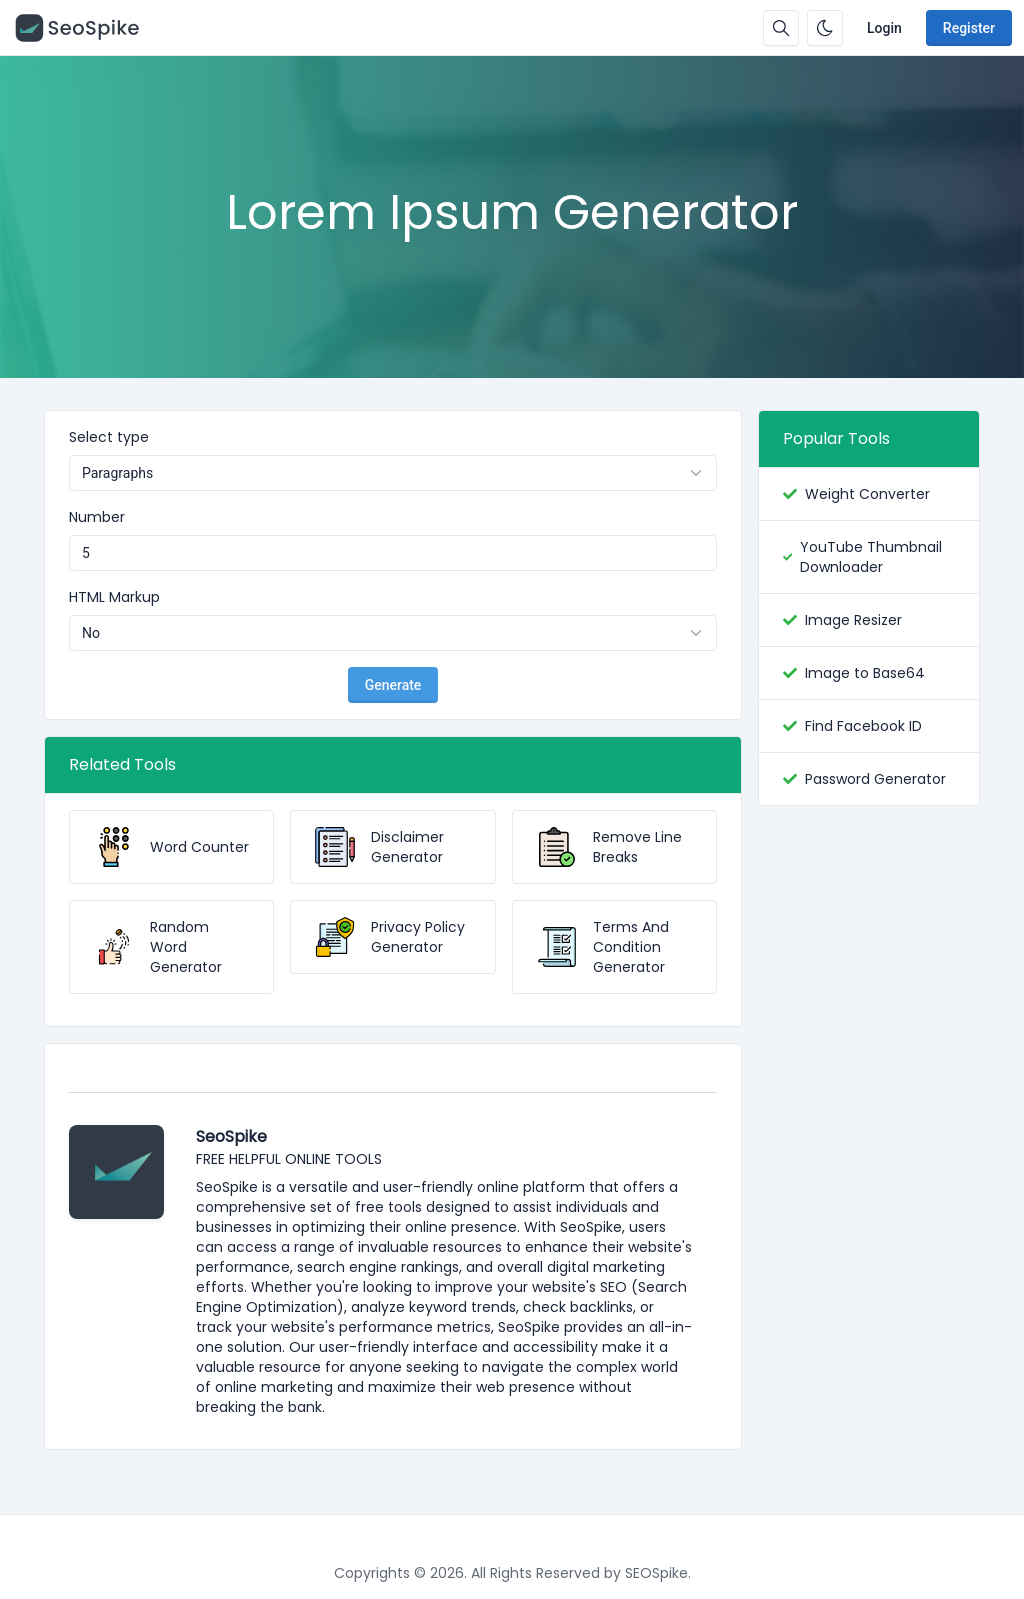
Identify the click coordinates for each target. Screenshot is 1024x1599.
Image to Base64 (865, 673)
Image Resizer (853, 620)
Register (969, 28)
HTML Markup (114, 597)
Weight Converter (867, 494)
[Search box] (781, 28)
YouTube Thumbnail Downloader (871, 557)
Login (884, 28)
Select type (109, 437)
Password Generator (875, 779)
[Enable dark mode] (825, 28)
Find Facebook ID (863, 726)
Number (97, 517)
